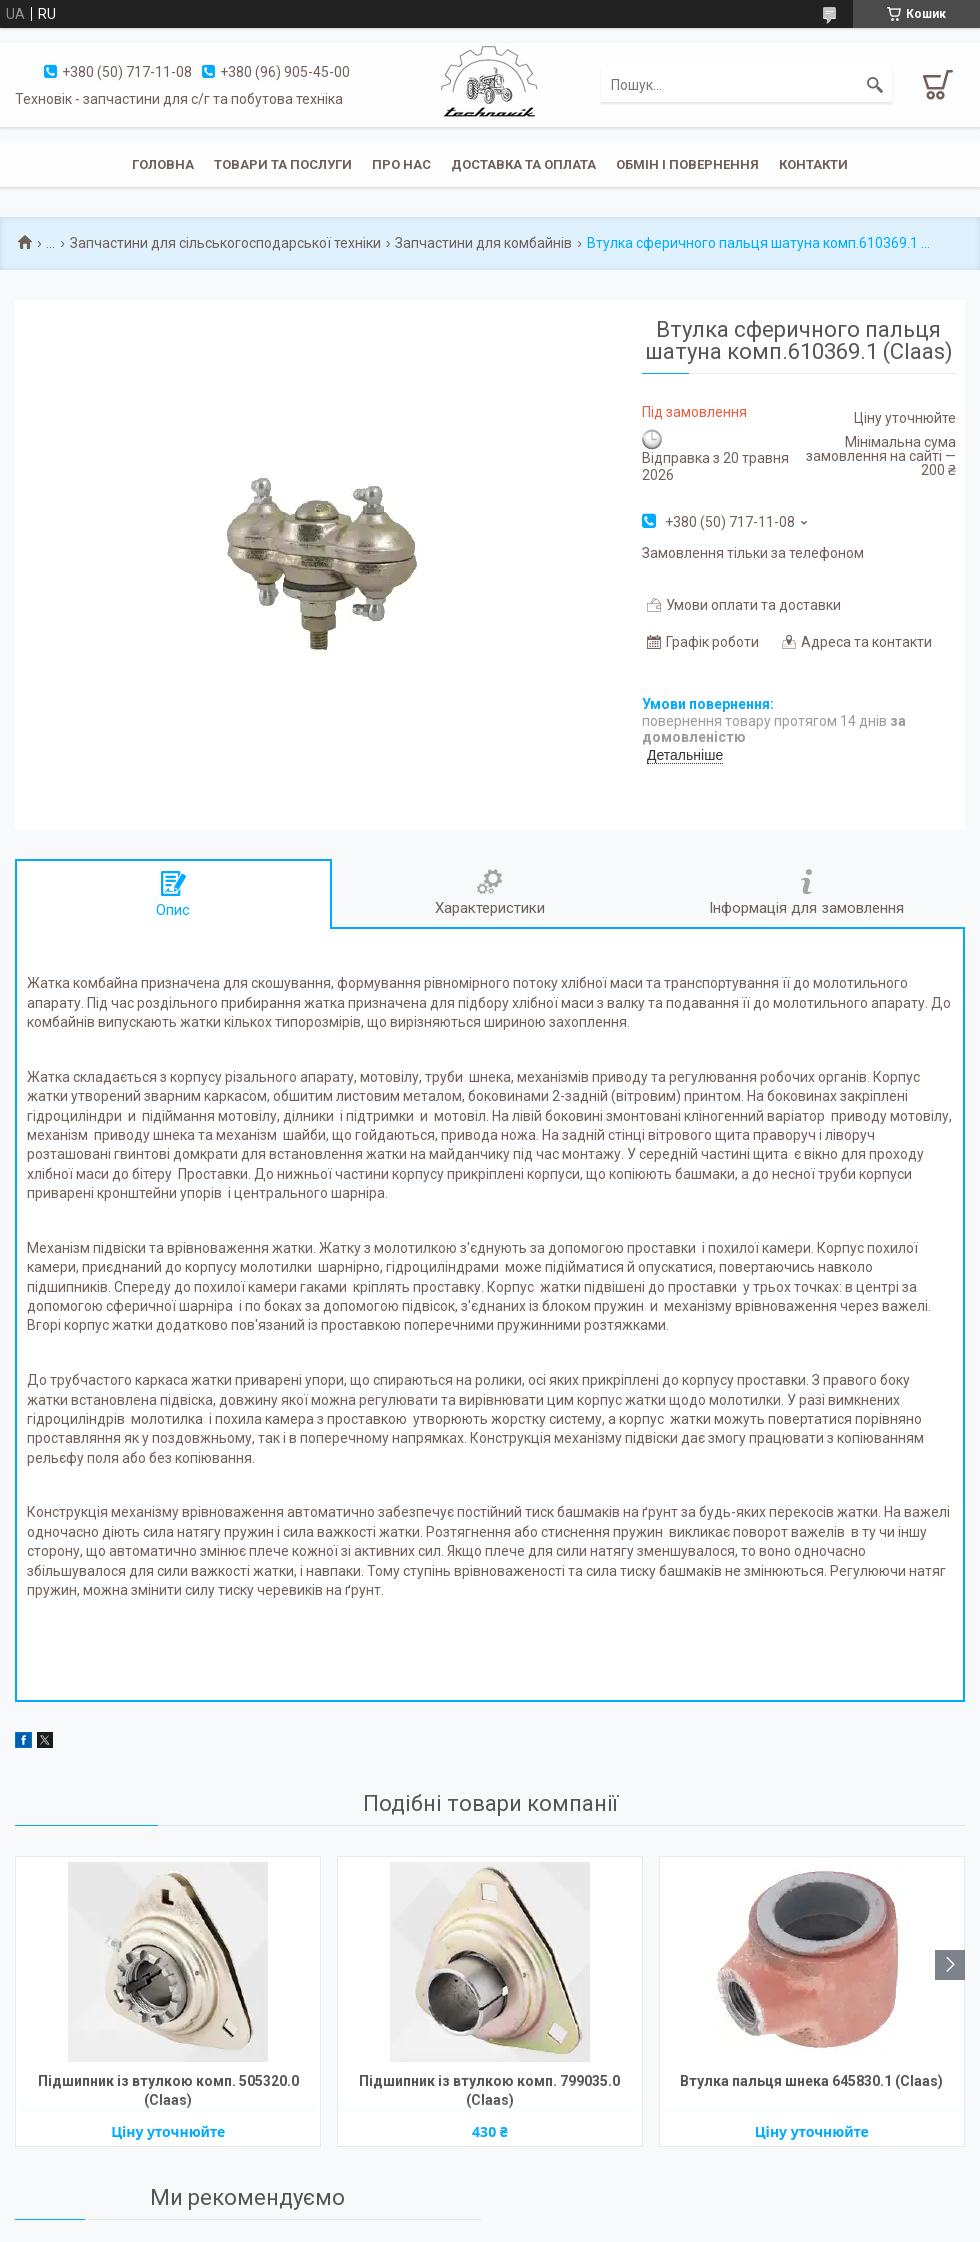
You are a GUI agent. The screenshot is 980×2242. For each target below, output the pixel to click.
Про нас (401, 164)
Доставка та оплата (523, 164)
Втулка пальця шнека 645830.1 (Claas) (811, 2081)
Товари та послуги (283, 164)
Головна (163, 164)
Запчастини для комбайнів (483, 243)
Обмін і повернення (687, 164)
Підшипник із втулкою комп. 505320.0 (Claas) (168, 2090)
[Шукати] (875, 85)
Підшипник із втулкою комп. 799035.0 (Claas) (489, 2090)
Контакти (813, 164)
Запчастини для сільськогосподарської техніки (225, 243)
